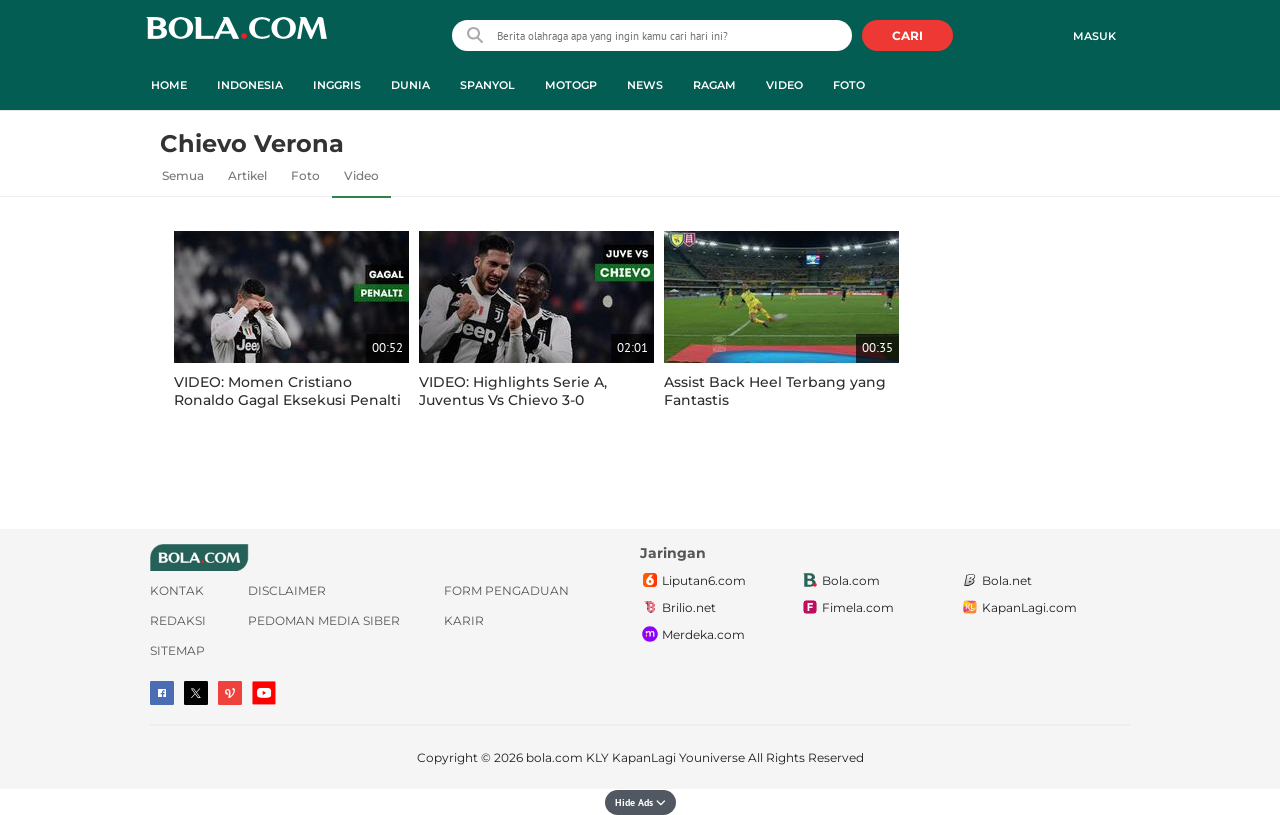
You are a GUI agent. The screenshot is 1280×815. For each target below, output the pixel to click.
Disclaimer (287, 590)
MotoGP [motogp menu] (571, 85)
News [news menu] (645, 85)
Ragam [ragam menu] (714, 85)
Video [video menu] (784, 85)
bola (236, 37)
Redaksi (178, 620)
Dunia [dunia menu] (410, 85)
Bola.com (840, 581)
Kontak (177, 590)
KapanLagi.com (1018, 608)
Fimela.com (847, 608)
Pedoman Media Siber (324, 620)
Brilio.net (678, 608)
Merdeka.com (692, 635)
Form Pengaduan (506, 590)
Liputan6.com (693, 581)
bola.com (554, 757)
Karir (464, 620)
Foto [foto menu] (849, 85)
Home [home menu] (169, 85)
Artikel (247, 175)
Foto (305, 175)
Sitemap (177, 650)
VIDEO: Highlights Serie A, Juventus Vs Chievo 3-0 (513, 391)
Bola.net (996, 581)
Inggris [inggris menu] (337, 85)
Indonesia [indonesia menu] (250, 85)
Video (361, 175)
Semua (183, 175)
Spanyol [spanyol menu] (487, 85)
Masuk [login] (1094, 36)
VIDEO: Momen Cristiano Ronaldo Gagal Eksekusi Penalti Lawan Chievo (287, 400)
